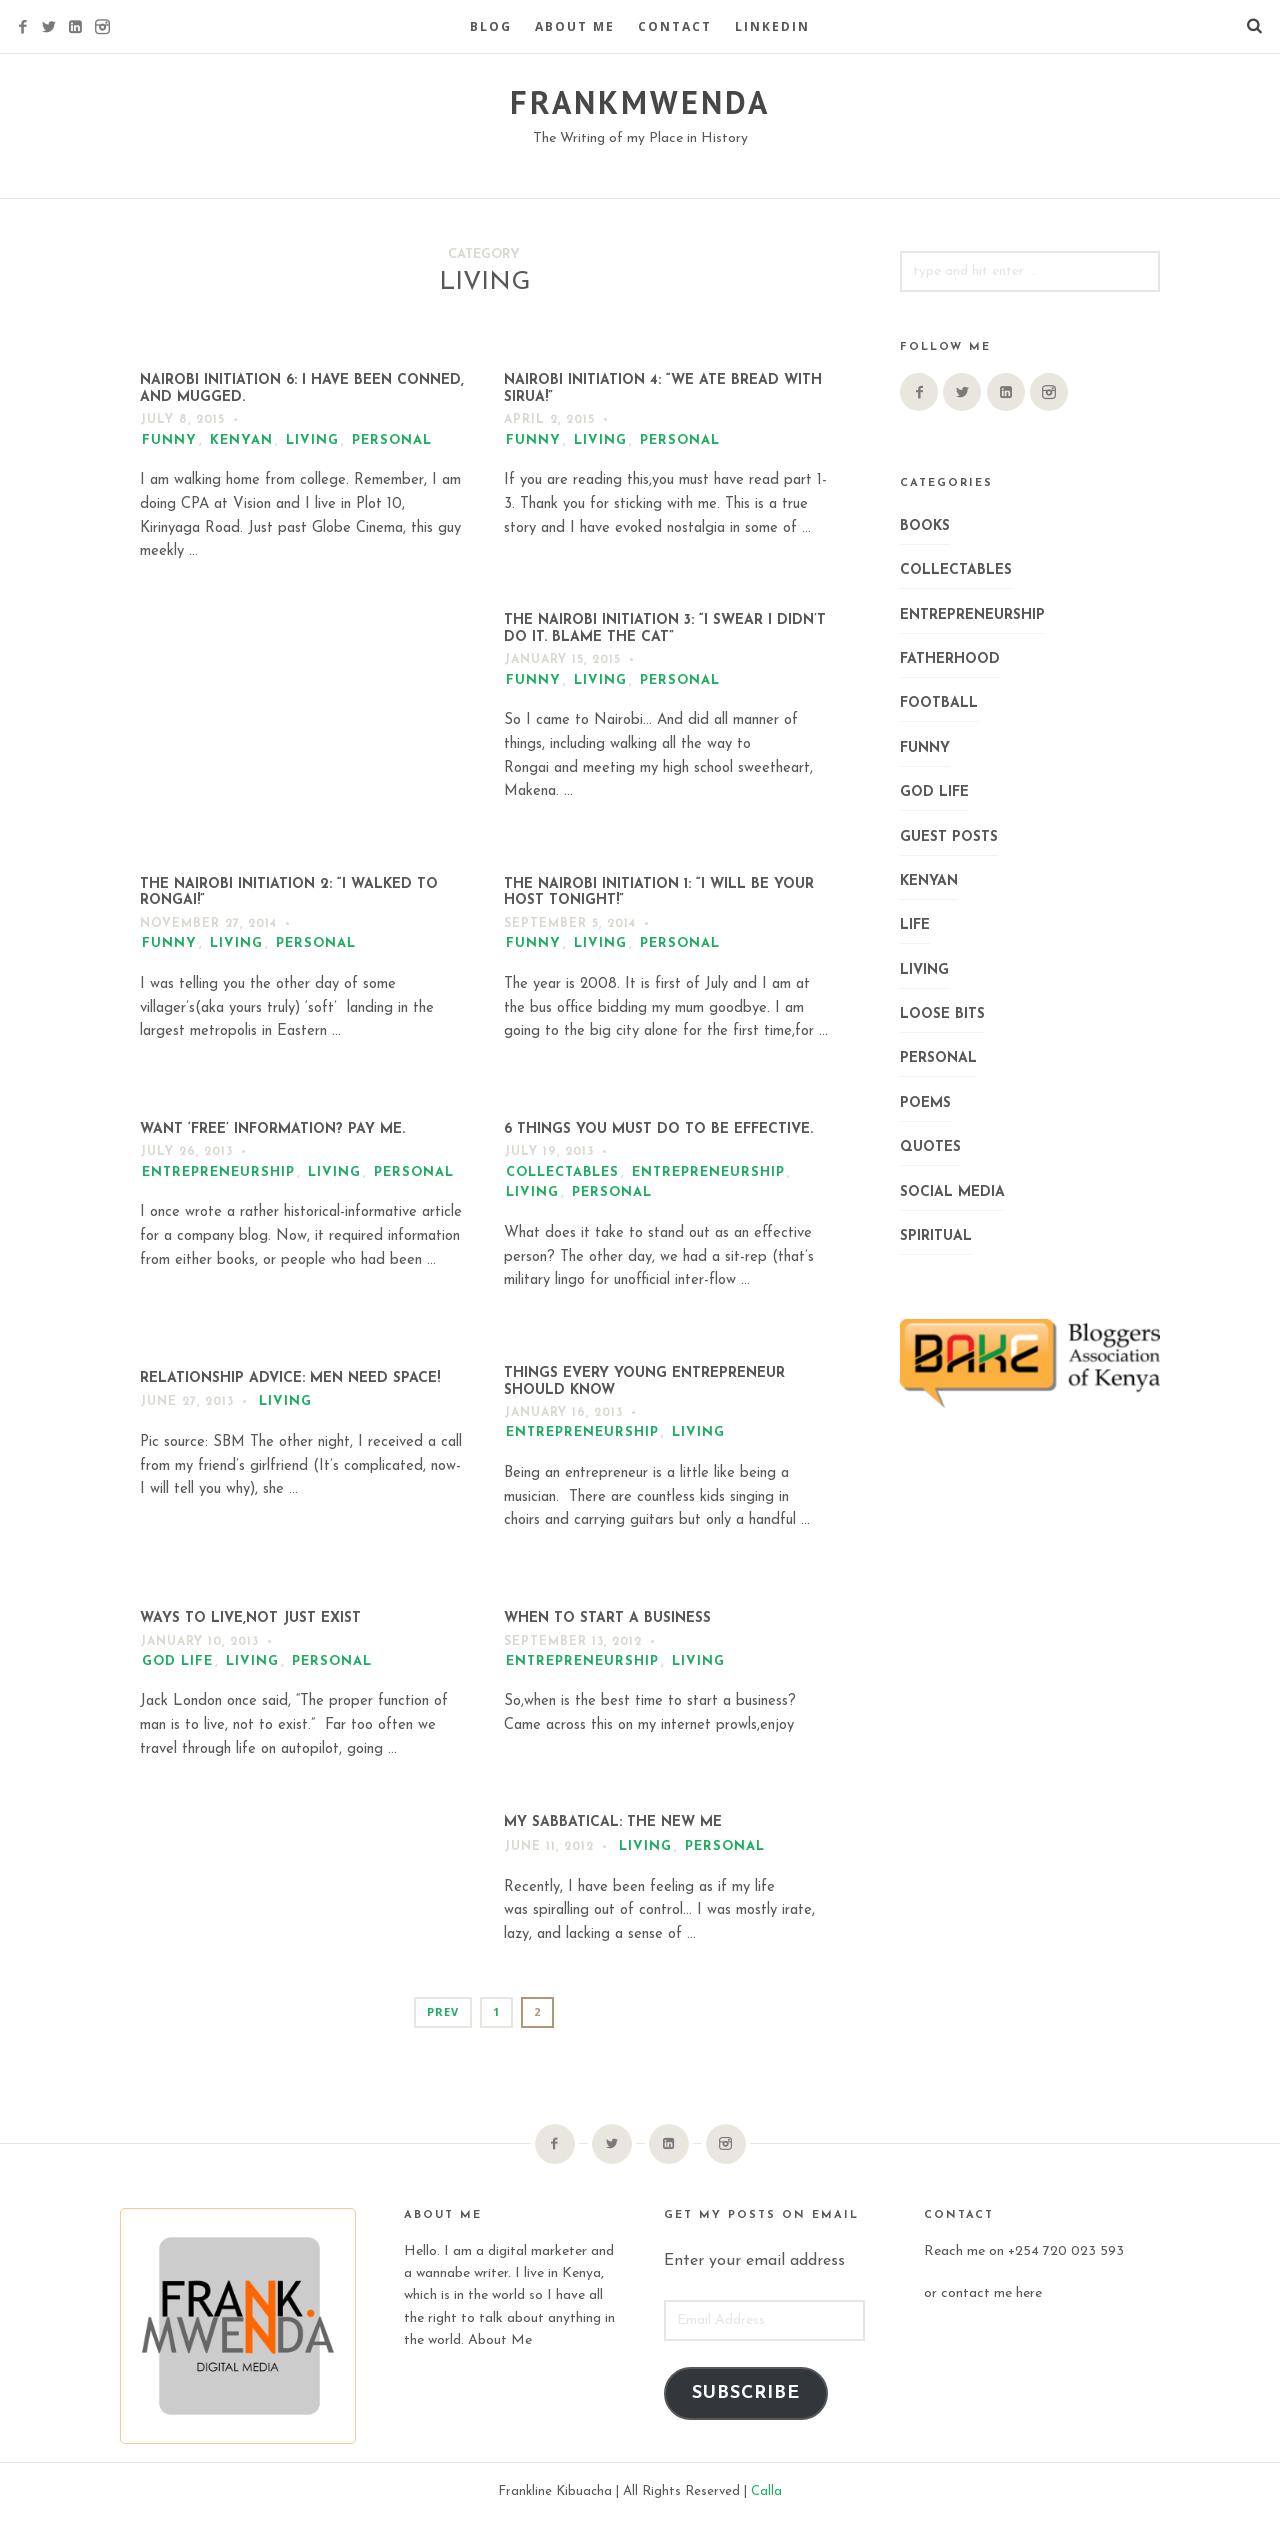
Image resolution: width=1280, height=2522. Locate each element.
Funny (169, 440)
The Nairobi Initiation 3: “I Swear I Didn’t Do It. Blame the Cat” (665, 629)
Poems (925, 1103)
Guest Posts (949, 837)
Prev (443, 2011)
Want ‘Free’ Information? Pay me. (272, 1129)
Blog (491, 26)
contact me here (991, 2293)
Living (312, 440)
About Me (575, 26)
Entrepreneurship (218, 1172)
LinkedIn (772, 26)
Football (939, 703)
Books (925, 526)
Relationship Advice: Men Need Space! (290, 1378)
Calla (766, 2491)
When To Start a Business (607, 1618)
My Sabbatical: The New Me (613, 1822)
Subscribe (746, 2393)
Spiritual (936, 1236)
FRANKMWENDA (640, 102)
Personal (392, 440)
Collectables (562, 1172)
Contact (675, 26)
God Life (177, 1661)
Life (915, 925)
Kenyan (241, 440)
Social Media (952, 1192)
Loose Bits (942, 1014)
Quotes (930, 1147)
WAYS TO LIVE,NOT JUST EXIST (250, 1618)
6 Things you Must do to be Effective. (658, 1129)
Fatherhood (950, 659)
